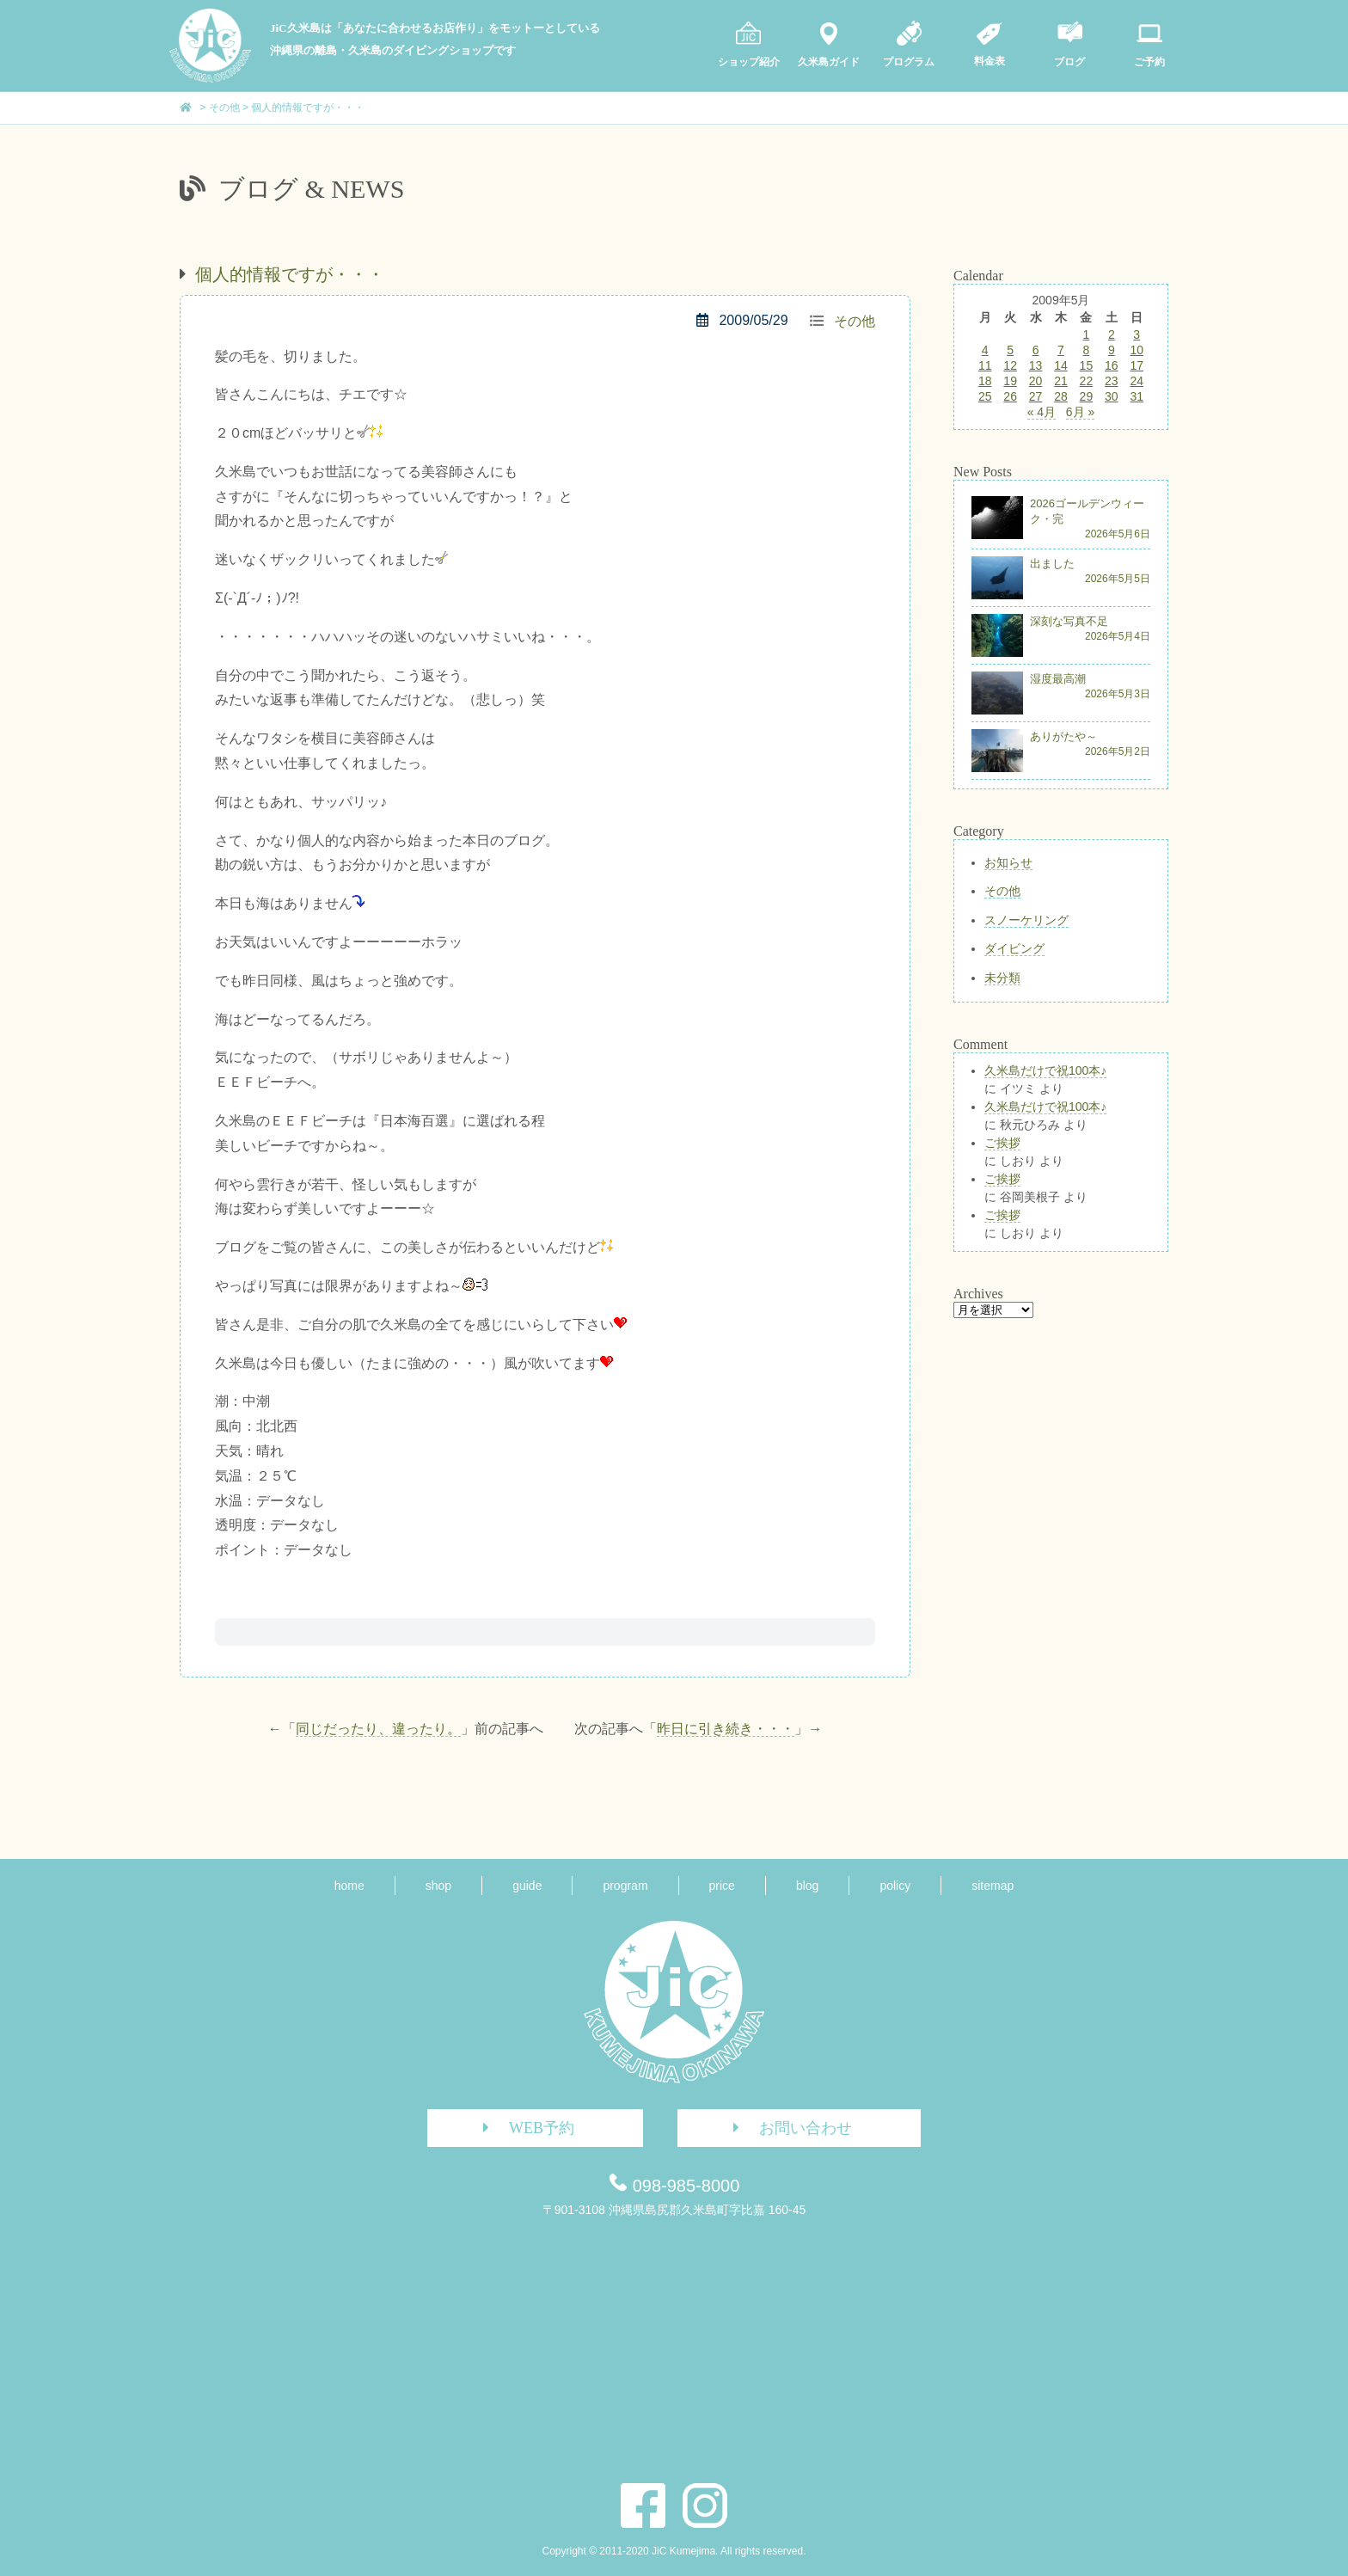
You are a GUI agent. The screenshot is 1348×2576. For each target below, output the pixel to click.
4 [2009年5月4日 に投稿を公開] (985, 350)
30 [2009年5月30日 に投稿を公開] (1111, 396)
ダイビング (1014, 948)
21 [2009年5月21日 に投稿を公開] (1061, 381)
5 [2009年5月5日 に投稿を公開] (1010, 350)
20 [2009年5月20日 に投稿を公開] (1036, 381)
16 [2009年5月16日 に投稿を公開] (1111, 365)
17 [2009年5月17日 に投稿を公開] (1136, 365)
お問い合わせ (786, 2128)
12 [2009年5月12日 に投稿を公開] (1010, 365)
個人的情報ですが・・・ (289, 274)
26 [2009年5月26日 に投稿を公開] (1010, 396)
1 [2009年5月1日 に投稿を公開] (1086, 334)
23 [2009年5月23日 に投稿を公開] (1111, 381)
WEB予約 (522, 2128)
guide (527, 1885)
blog (807, 1885)
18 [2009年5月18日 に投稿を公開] (985, 381)
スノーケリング (1026, 920)
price (722, 1885)
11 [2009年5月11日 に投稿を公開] (985, 365)
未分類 (1002, 977)
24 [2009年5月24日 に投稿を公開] (1136, 381)
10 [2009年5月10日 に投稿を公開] (1136, 350)
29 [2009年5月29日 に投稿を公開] (1087, 396)
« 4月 (1041, 412)
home (349, 1885)
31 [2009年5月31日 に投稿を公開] (1136, 396)
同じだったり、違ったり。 (378, 1728)
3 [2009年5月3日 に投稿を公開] (1136, 334)
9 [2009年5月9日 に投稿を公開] (1111, 350)
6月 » (1080, 412)
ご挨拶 (1002, 1143)
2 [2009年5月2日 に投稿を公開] (1111, 334)
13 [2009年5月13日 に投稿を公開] (1036, 365)
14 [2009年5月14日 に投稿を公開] (1061, 365)
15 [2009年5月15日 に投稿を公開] (1087, 365)
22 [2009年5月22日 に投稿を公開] (1087, 381)
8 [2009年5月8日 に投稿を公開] (1086, 350)
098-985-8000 (686, 2185)
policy (894, 1885)
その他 (854, 321)
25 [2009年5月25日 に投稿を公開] (985, 396)
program (625, 1885)
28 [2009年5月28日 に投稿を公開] (1061, 396)
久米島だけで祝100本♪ (1045, 1070)
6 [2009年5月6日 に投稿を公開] (1035, 350)
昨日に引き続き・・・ (725, 1728)
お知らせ (1008, 862)
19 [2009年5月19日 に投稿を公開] (1010, 381)
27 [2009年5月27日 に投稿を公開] (1036, 396)
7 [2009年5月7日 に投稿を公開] (1060, 350)
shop (438, 1885)
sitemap (992, 1885)
